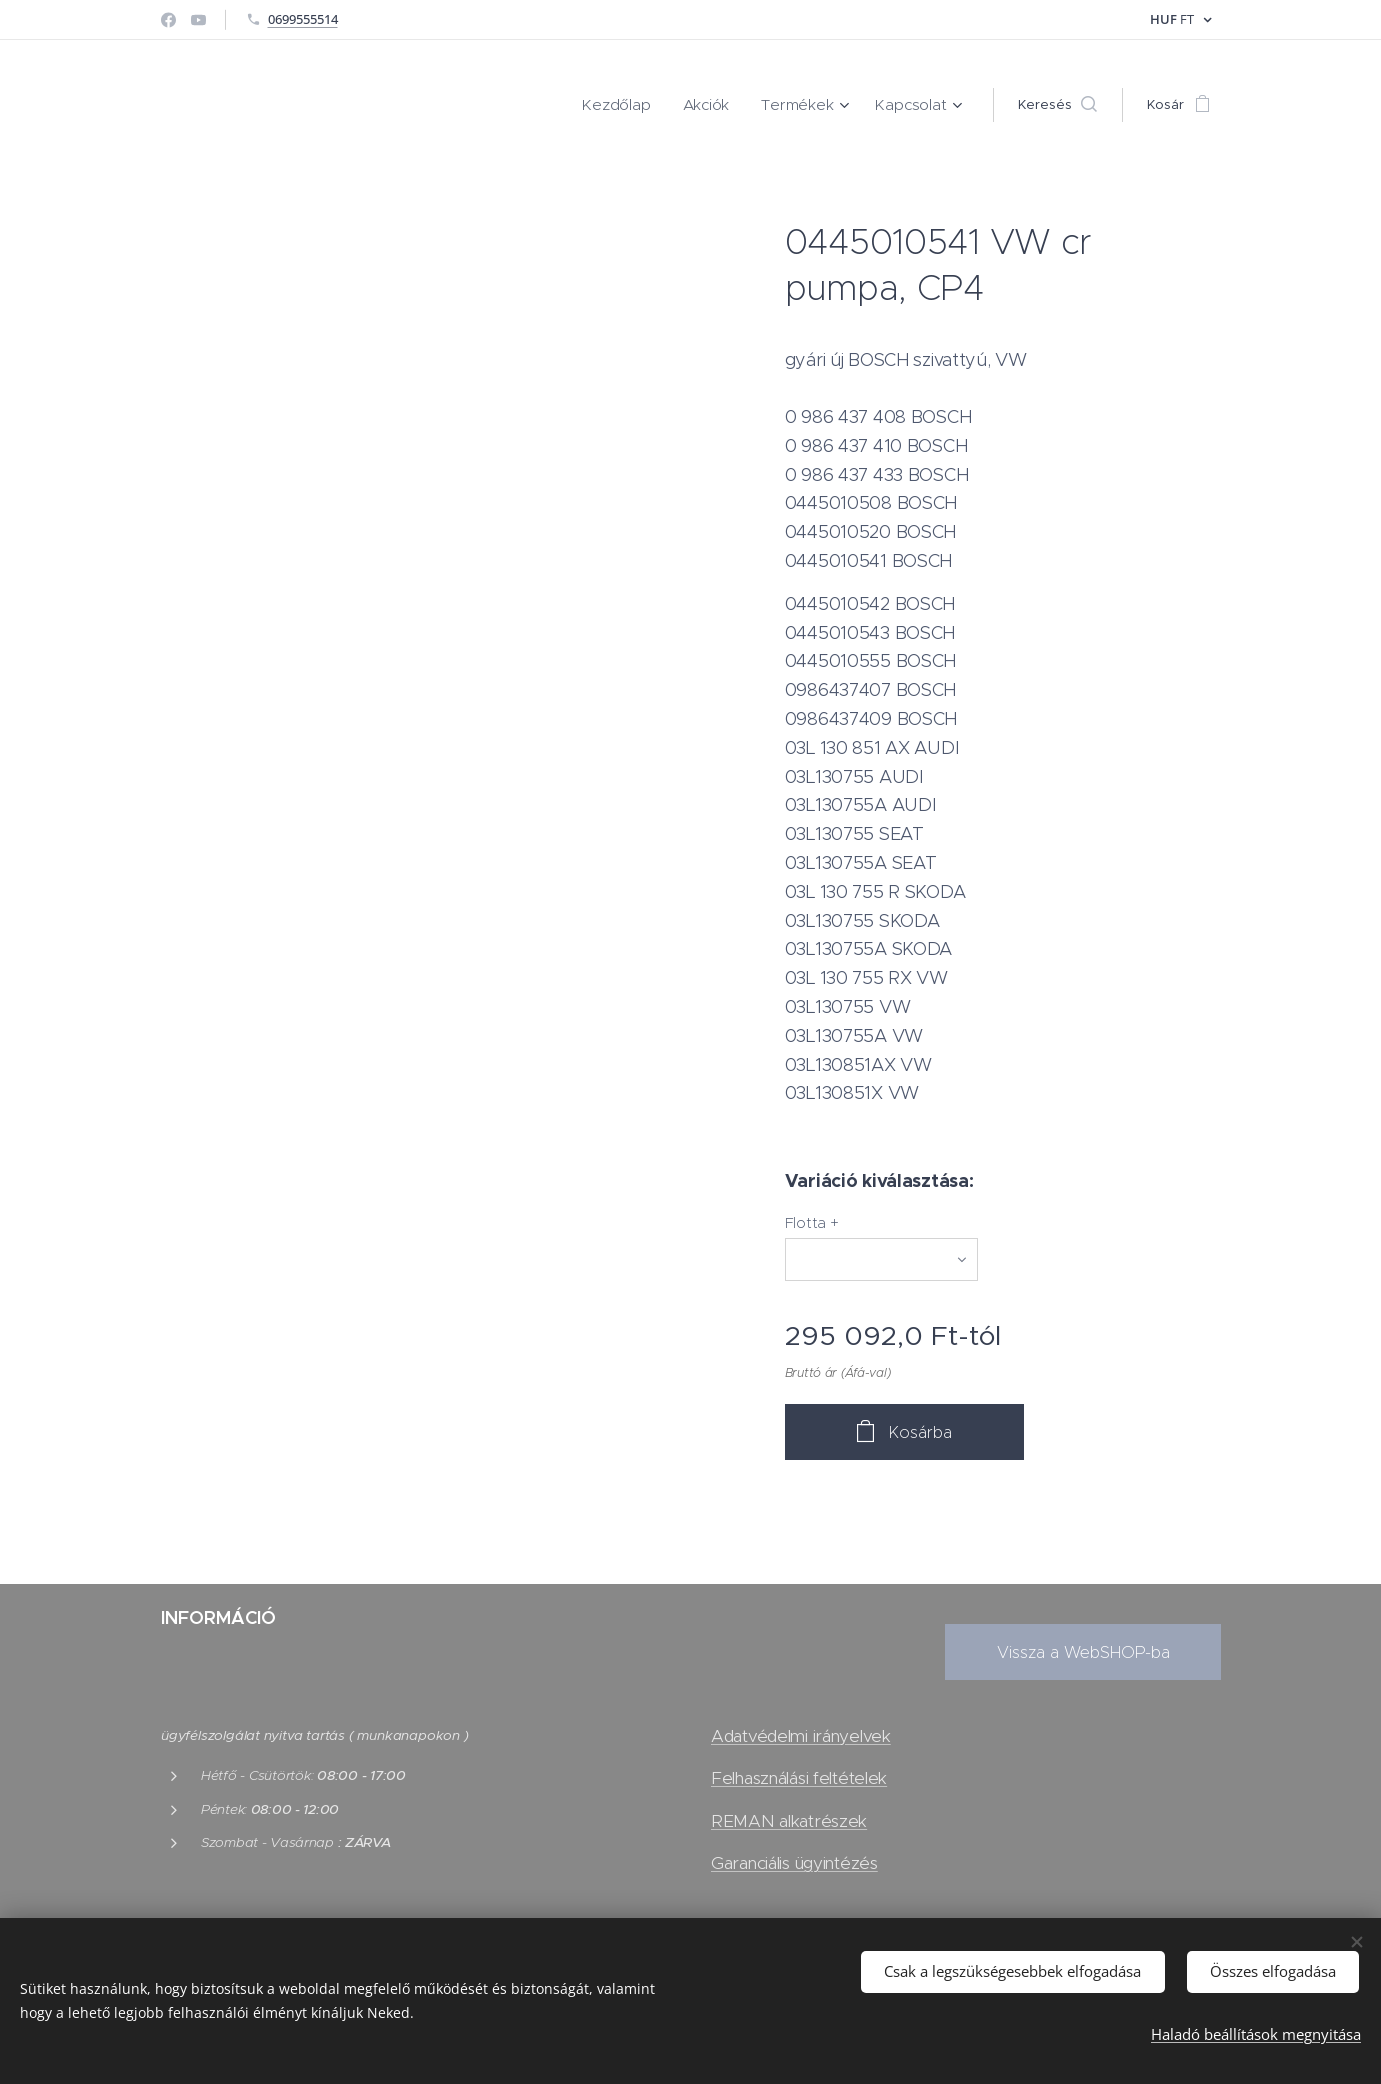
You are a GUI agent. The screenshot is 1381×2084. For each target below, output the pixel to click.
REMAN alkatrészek (789, 1821)
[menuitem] (642, 105)
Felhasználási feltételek (799, 1779)
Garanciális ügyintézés (794, 1864)
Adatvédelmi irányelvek (801, 1737)
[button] (1057, 105)
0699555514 (303, 19)
